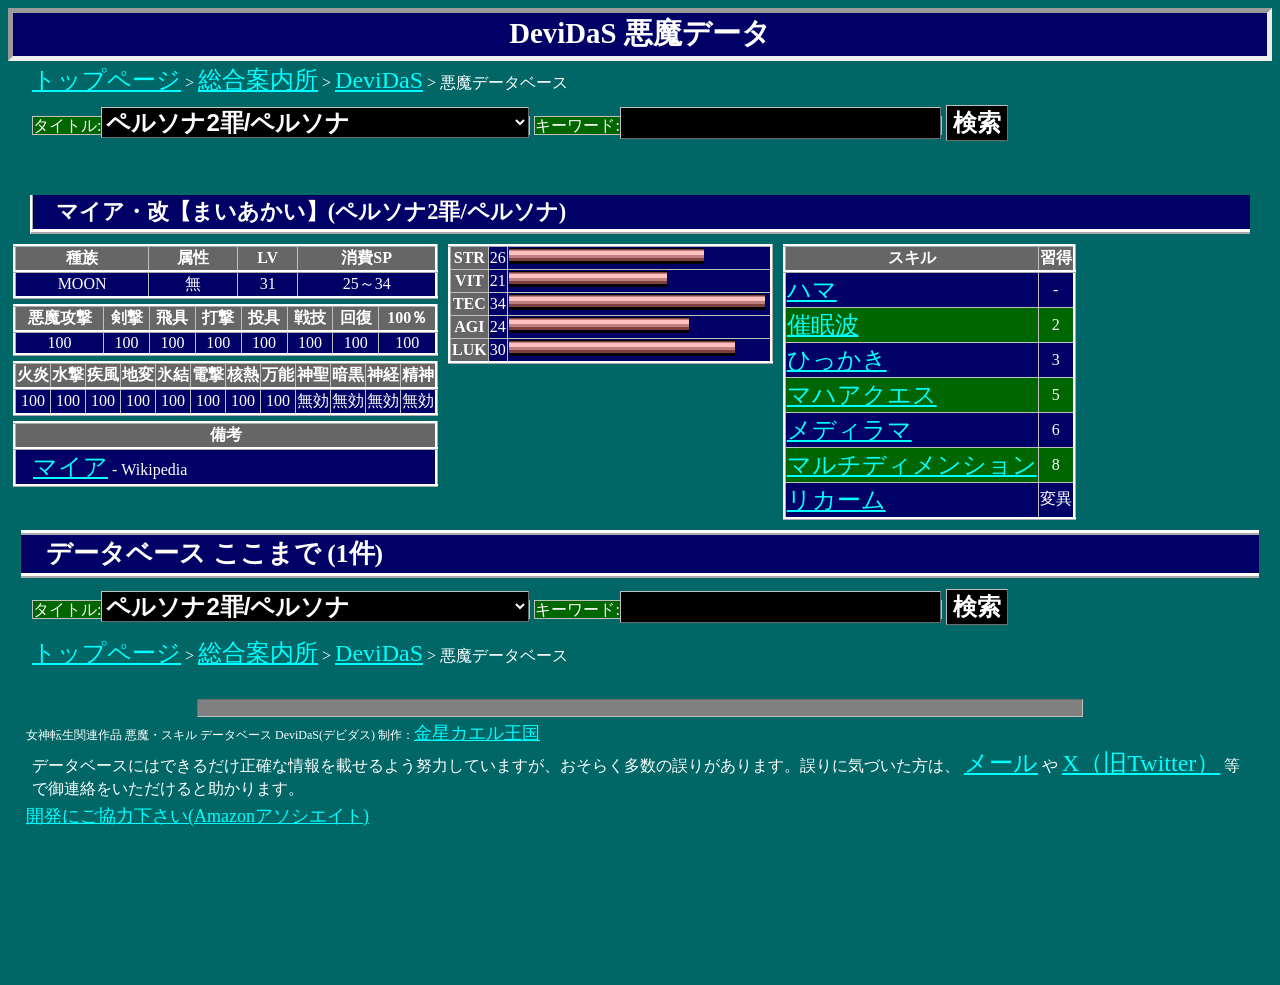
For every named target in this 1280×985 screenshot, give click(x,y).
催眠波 (823, 325)
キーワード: (737, 125)
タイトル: (281, 125)
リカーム (836, 500)
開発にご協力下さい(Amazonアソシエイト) (197, 816)
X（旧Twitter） (1141, 763)
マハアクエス (862, 395)
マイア (70, 467)
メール (1001, 763)
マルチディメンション (912, 465)
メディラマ (849, 430)
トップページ (106, 80)
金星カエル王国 (477, 733)
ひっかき (837, 360)
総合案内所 (258, 80)
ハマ (812, 290)
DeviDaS (379, 80)
